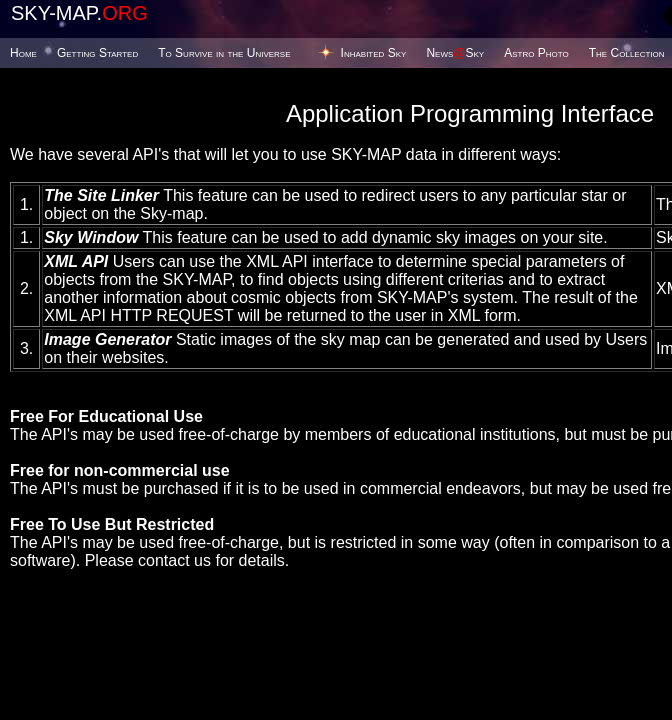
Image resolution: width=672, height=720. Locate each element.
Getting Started (97, 53)
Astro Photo (536, 53)
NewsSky (455, 53)
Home (23, 53)
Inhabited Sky (374, 53)
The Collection (627, 53)
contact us (174, 560)
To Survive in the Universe (224, 53)
